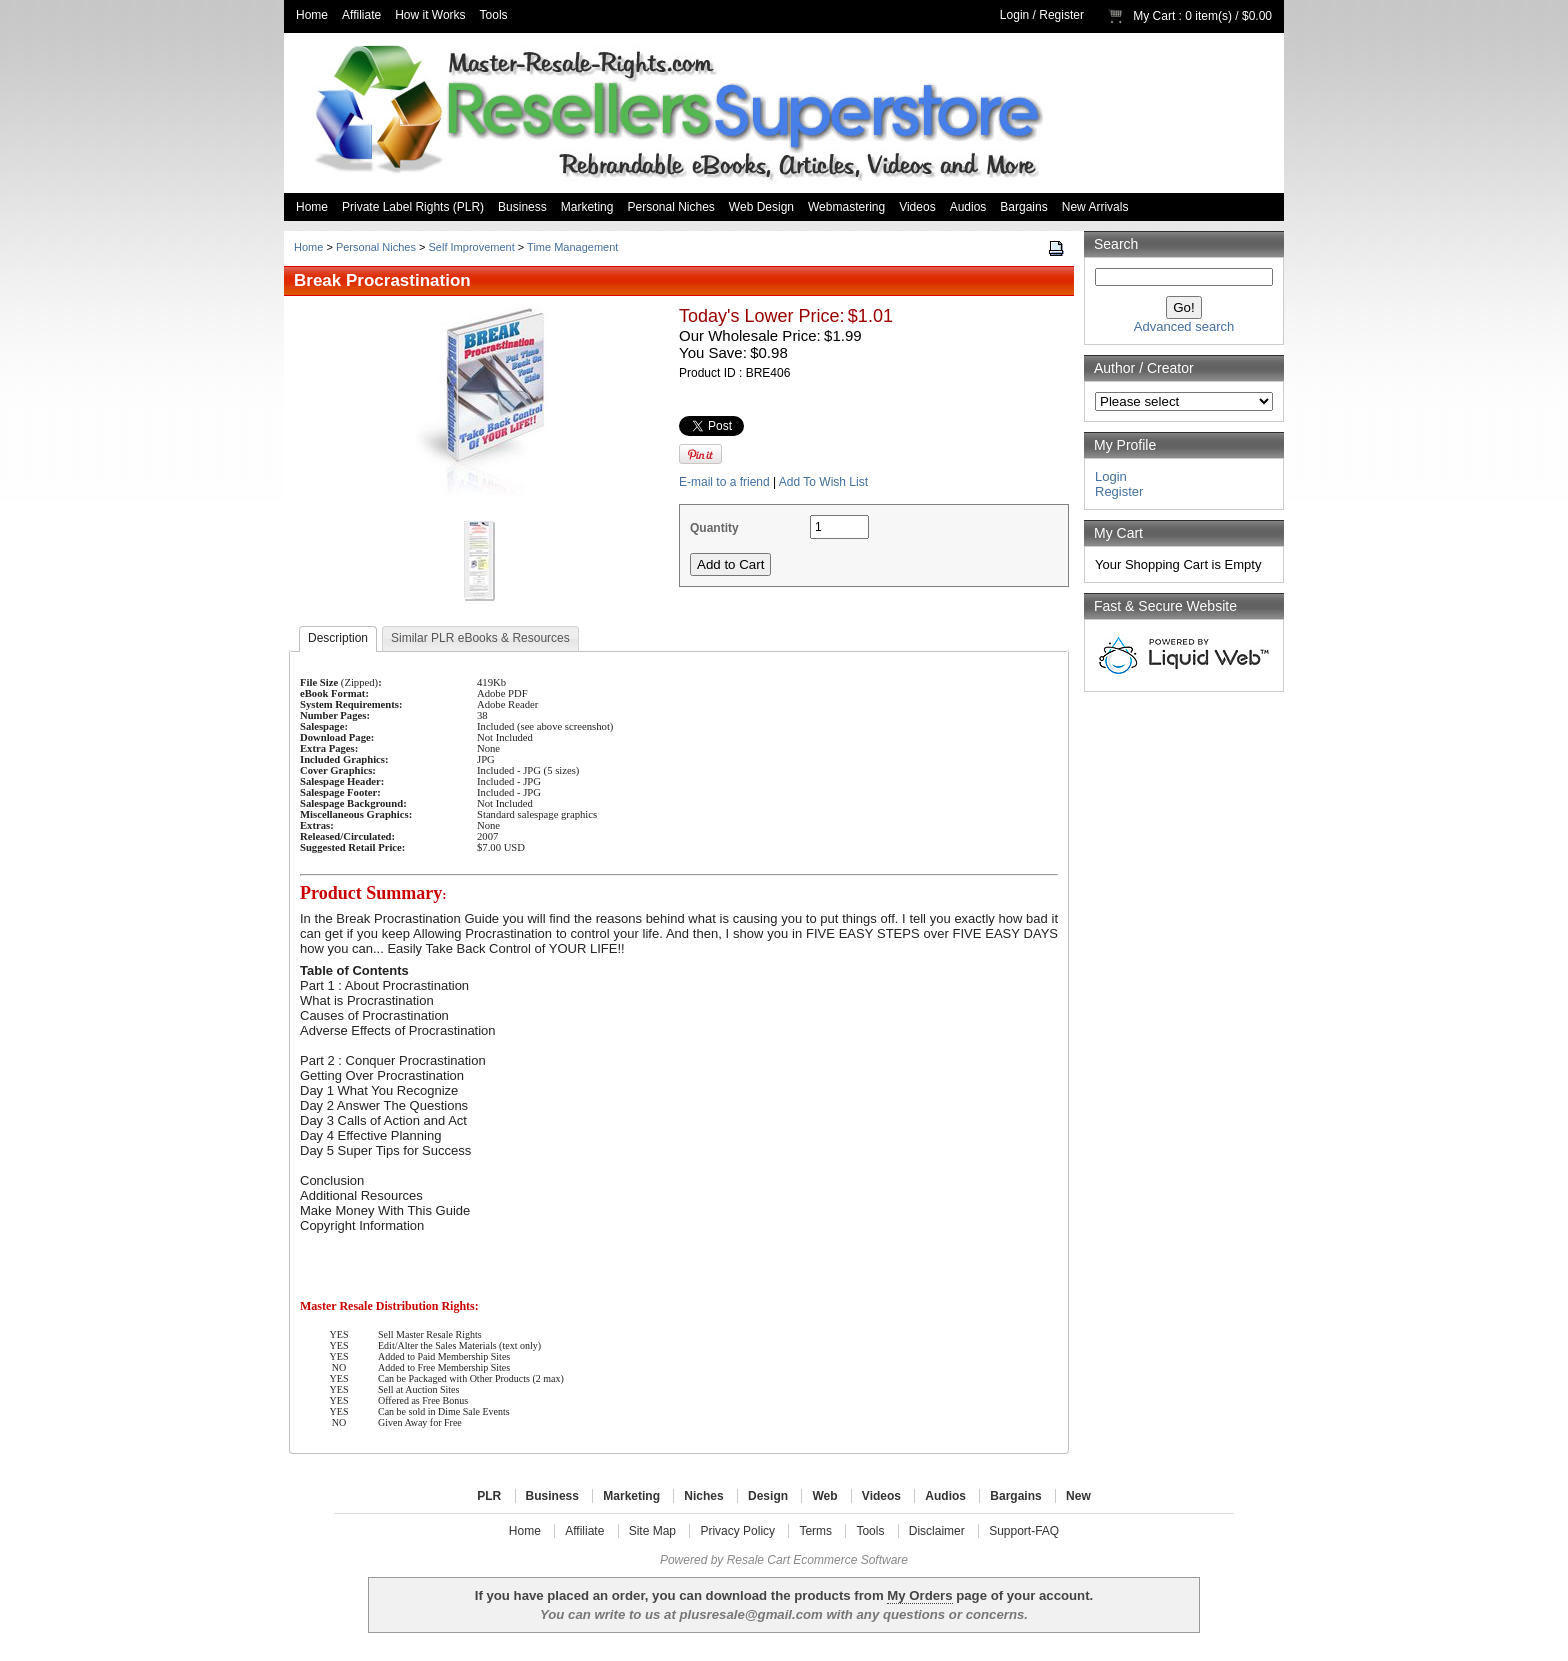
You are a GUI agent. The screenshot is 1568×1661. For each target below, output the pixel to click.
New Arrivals (1095, 207)
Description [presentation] (338, 638)
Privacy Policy (737, 1531)
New (1078, 1496)
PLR (489, 1496)
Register (1061, 15)
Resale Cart (758, 1560)
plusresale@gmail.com (750, 1614)
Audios (968, 207)
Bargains (1023, 207)
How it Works (430, 15)
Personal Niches (670, 207)
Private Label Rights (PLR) (413, 207)
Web (824, 1496)
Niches (703, 1496)
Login (1014, 15)
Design (768, 1496)
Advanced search (1184, 326)
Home (312, 15)
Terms (815, 1531)
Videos (917, 207)
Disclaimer (937, 1531)
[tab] (338, 639)
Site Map (652, 1531)
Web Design (761, 207)
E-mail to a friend (724, 482)
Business (522, 207)
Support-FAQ (1024, 1531)
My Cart (1154, 16)
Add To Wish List (823, 482)
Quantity (714, 528)
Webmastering (846, 207)
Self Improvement (472, 247)
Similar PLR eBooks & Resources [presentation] (480, 638)
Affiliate (361, 15)
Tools (494, 15)
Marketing (587, 207)
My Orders (919, 1595)
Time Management (572, 247)
